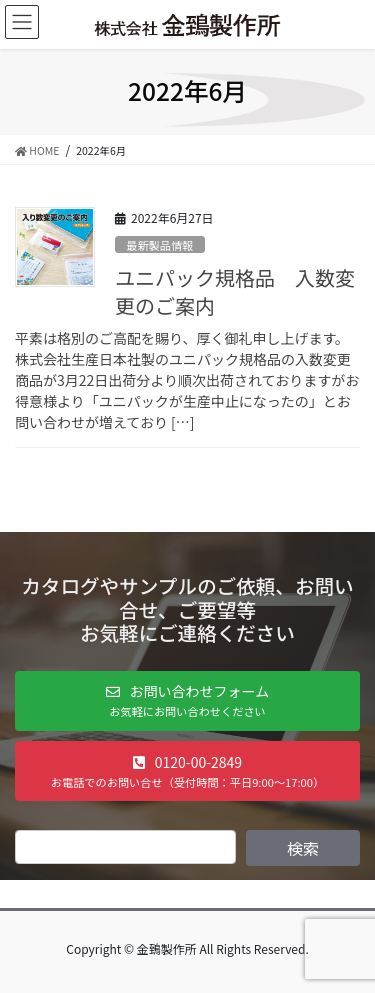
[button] (187, 701)
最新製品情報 (159, 245)
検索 (303, 848)
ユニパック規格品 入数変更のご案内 (235, 291)
